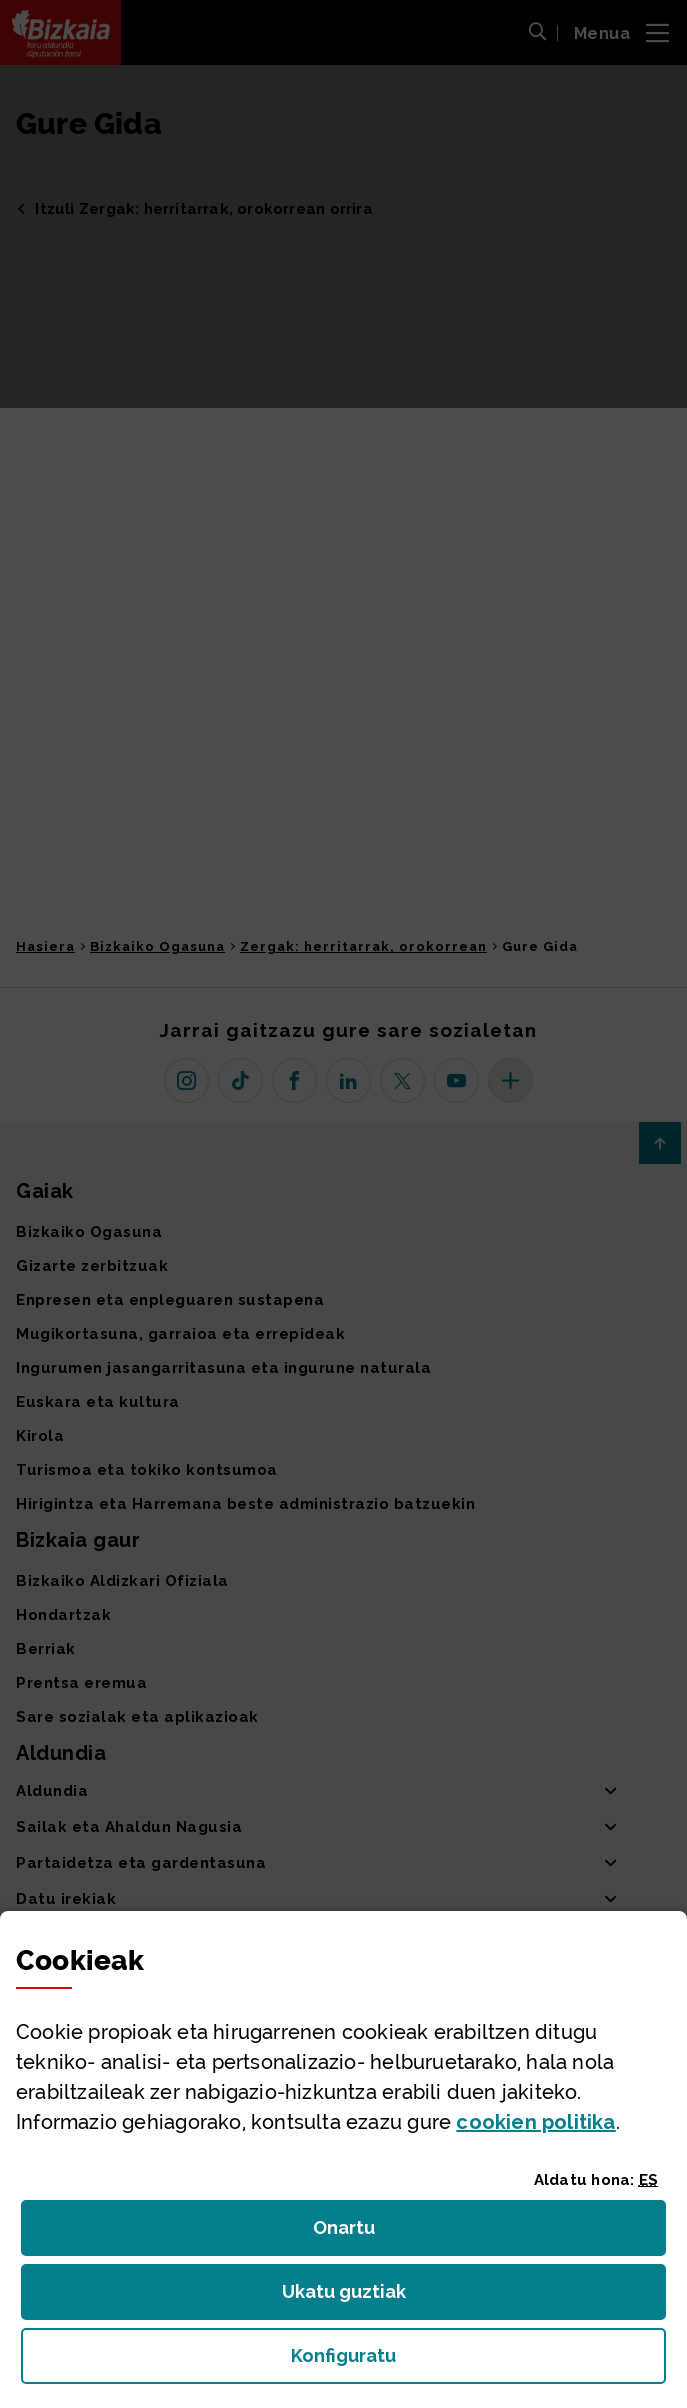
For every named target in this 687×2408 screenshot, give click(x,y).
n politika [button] (535, 2122)
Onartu (365, 2233)
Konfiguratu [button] (453, 2361)
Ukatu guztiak (350, 2297)
